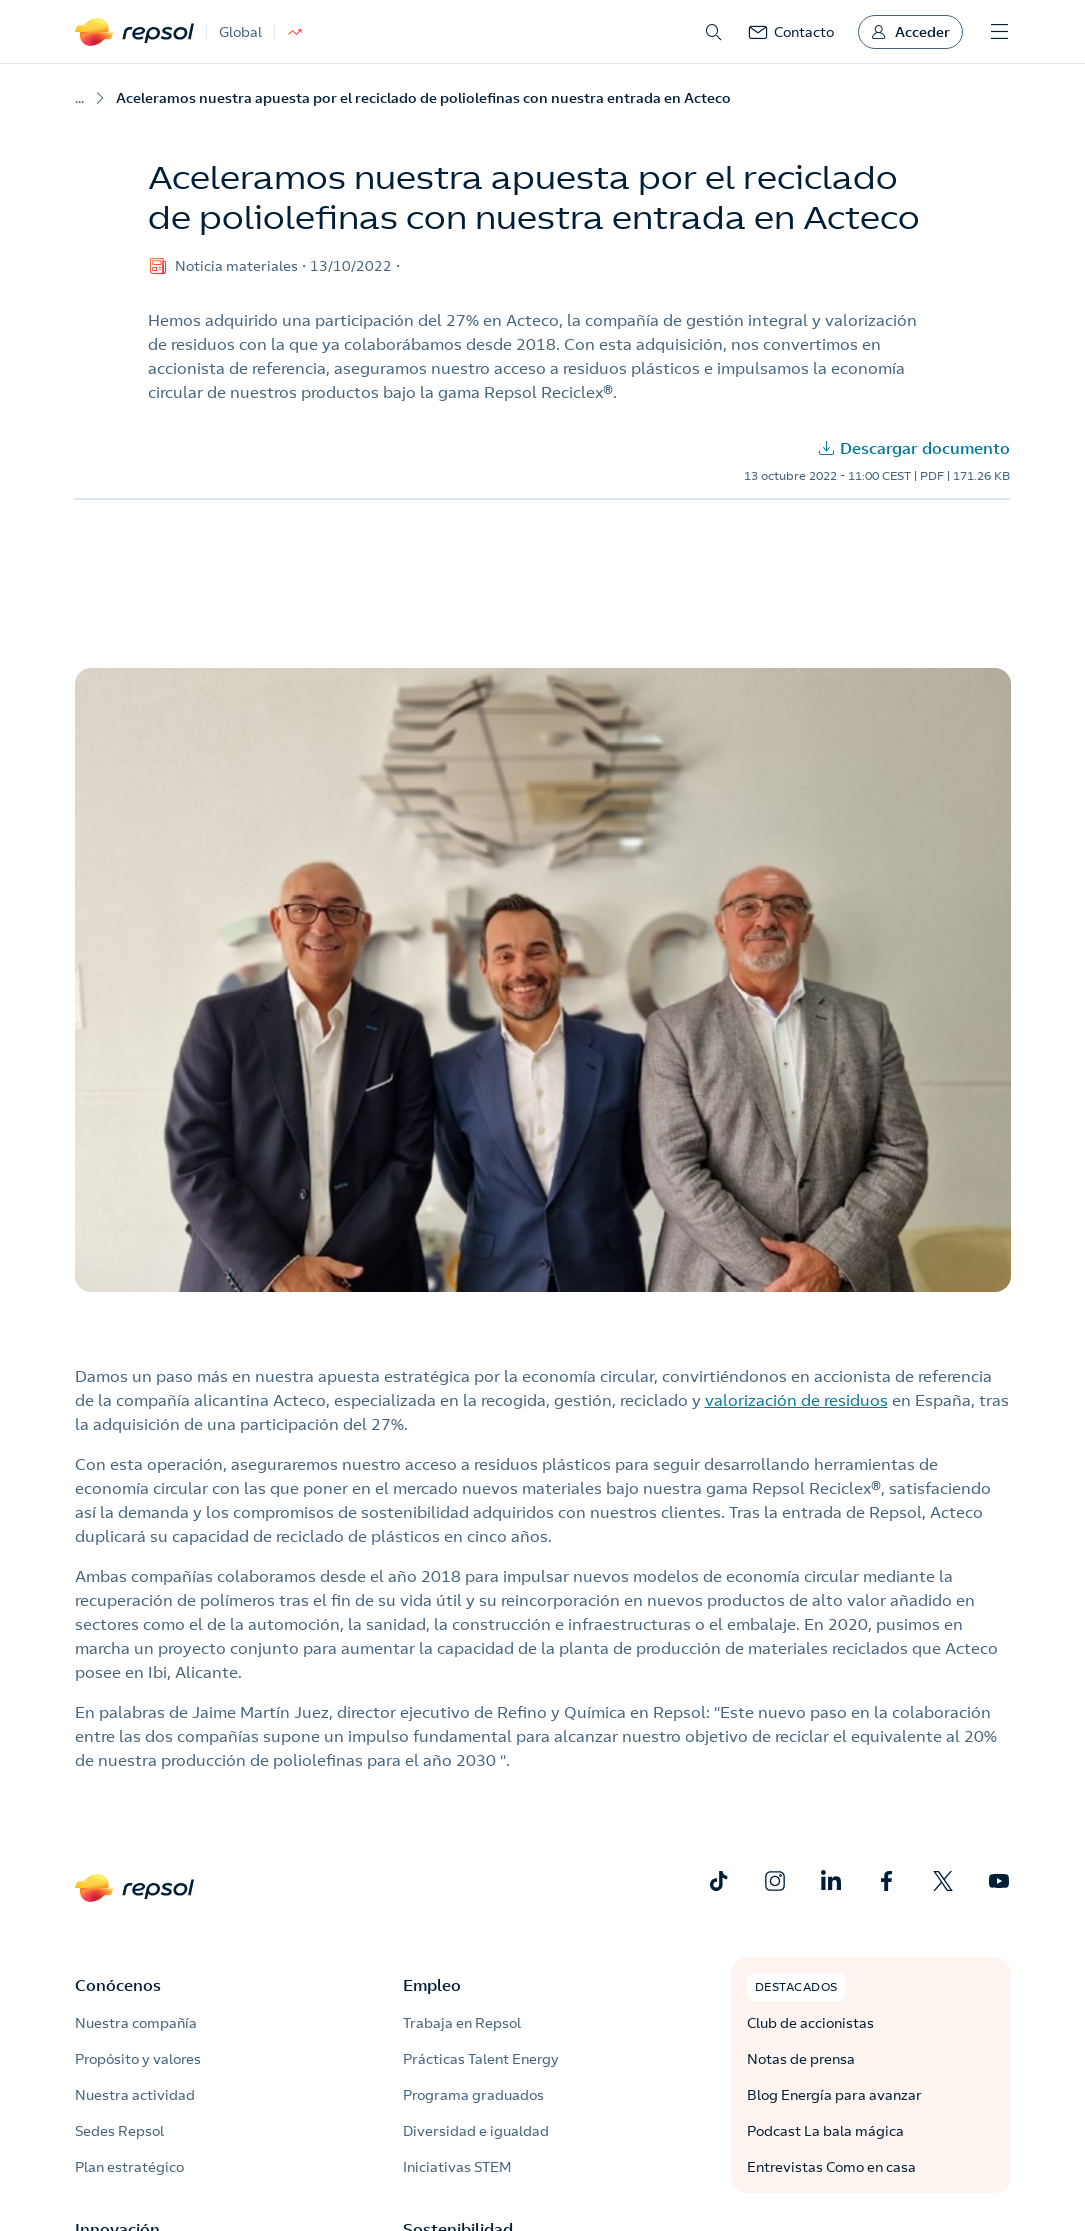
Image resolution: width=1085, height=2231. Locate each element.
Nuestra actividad (135, 2095)
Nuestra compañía (136, 2023)
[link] (791, 32)
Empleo (432, 1985)
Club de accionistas (810, 2023)
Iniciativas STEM (457, 2167)
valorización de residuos (796, 1400)
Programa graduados (473, 2095)
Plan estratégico (129, 2167)
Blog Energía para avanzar (834, 2095)
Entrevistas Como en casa (831, 2167)
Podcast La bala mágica (825, 2131)
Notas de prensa (801, 2059)
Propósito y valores (138, 2059)
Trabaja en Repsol (462, 2023)
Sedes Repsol (119, 2131)
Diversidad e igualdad (476, 2131)
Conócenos (118, 1985)
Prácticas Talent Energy (481, 2059)
